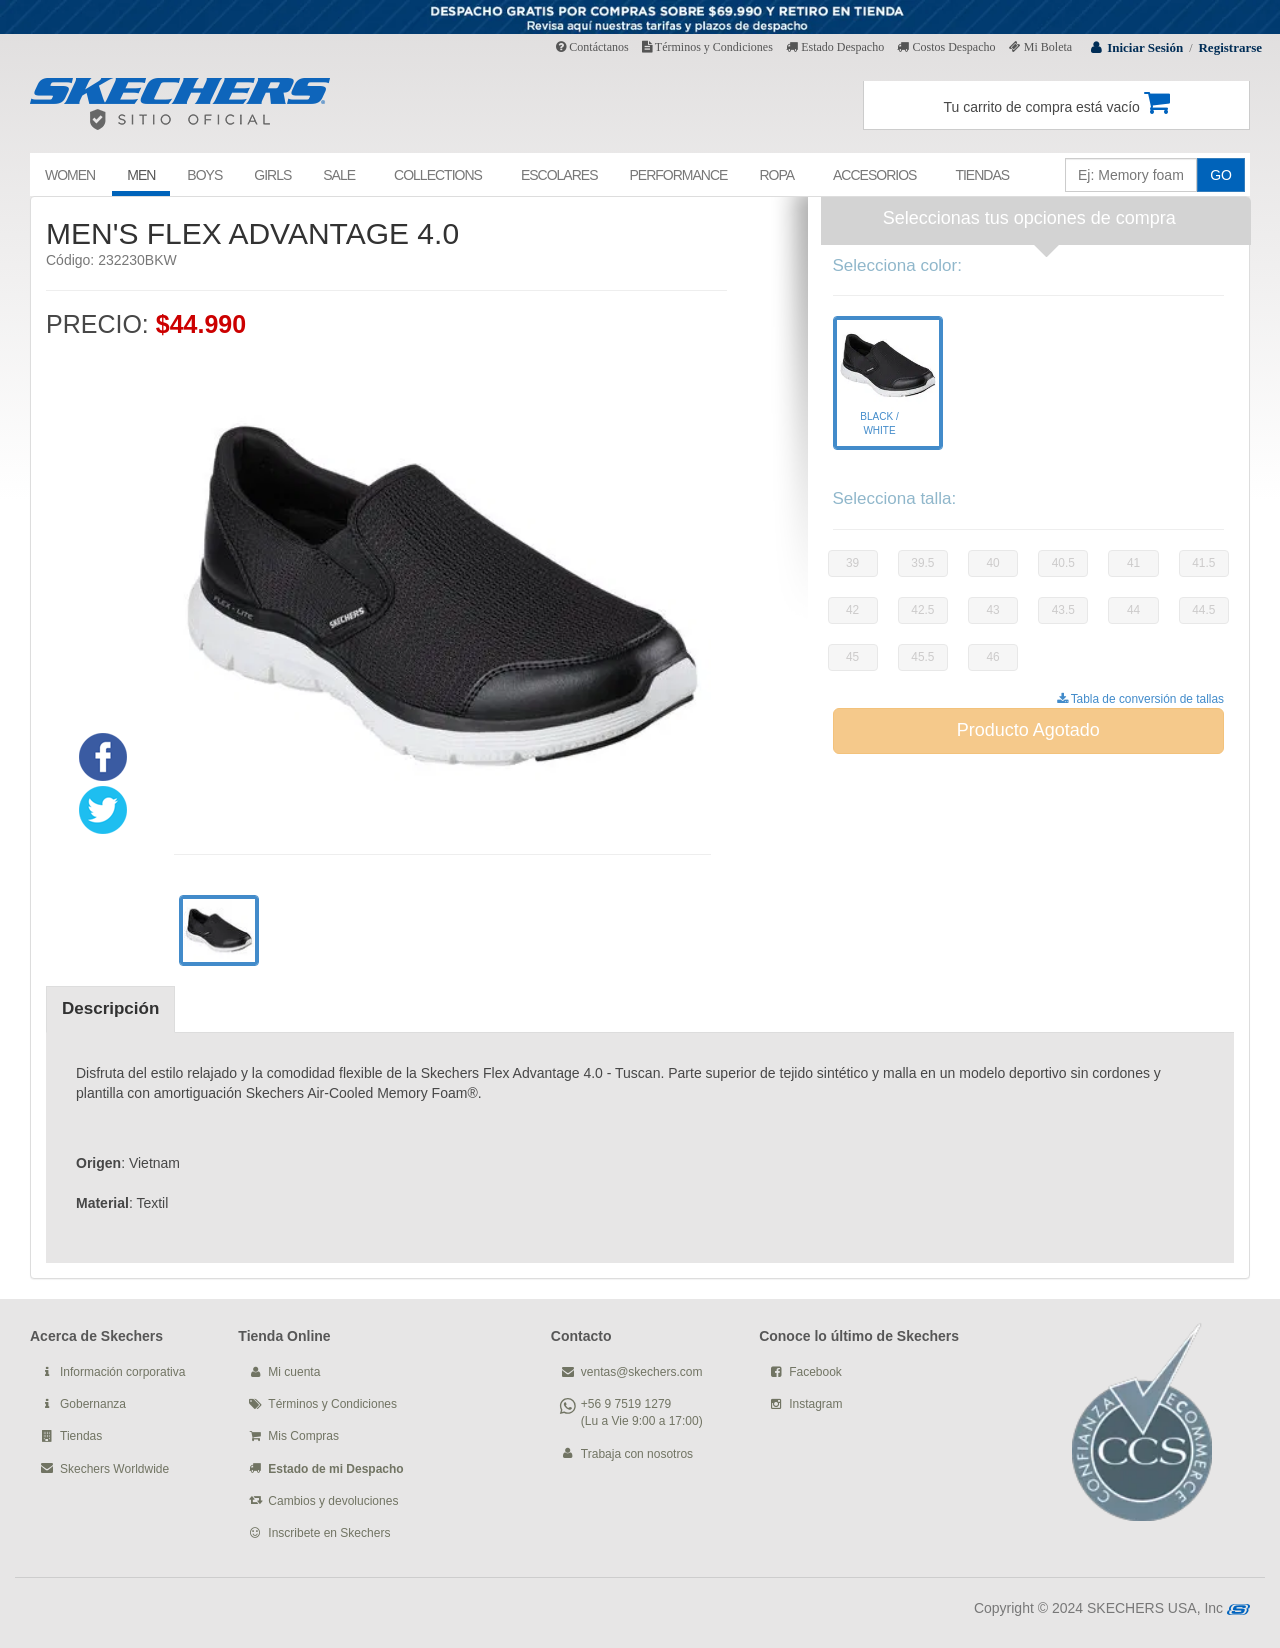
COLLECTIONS (438, 175)
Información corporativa (122, 1372)
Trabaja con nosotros (637, 1454)
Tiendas (81, 1436)
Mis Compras (303, 1436)
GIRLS (272, 175)
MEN (141, 175)
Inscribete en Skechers (329, 1533)
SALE (339, 175)
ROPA (776, 175)
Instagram (815, 1404)
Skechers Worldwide (114, 1469)
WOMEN (70, 175)
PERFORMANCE (678, 175)
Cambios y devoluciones (333, 1501)
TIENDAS (982, 175)
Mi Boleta (1040, 47)
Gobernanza (93, 1404)
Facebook (815, 1372)
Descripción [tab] (110, 1008)
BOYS (204, 175)
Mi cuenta (294, 1372)
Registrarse (1230, 47)
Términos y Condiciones (707, 47)
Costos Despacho (946, 47)
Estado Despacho (835, 47)
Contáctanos (592, 47)
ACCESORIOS (874, 175)
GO (1221, 175)
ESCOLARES (559, 175)
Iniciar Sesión (1145, 47)
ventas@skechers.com (642, 1372)
